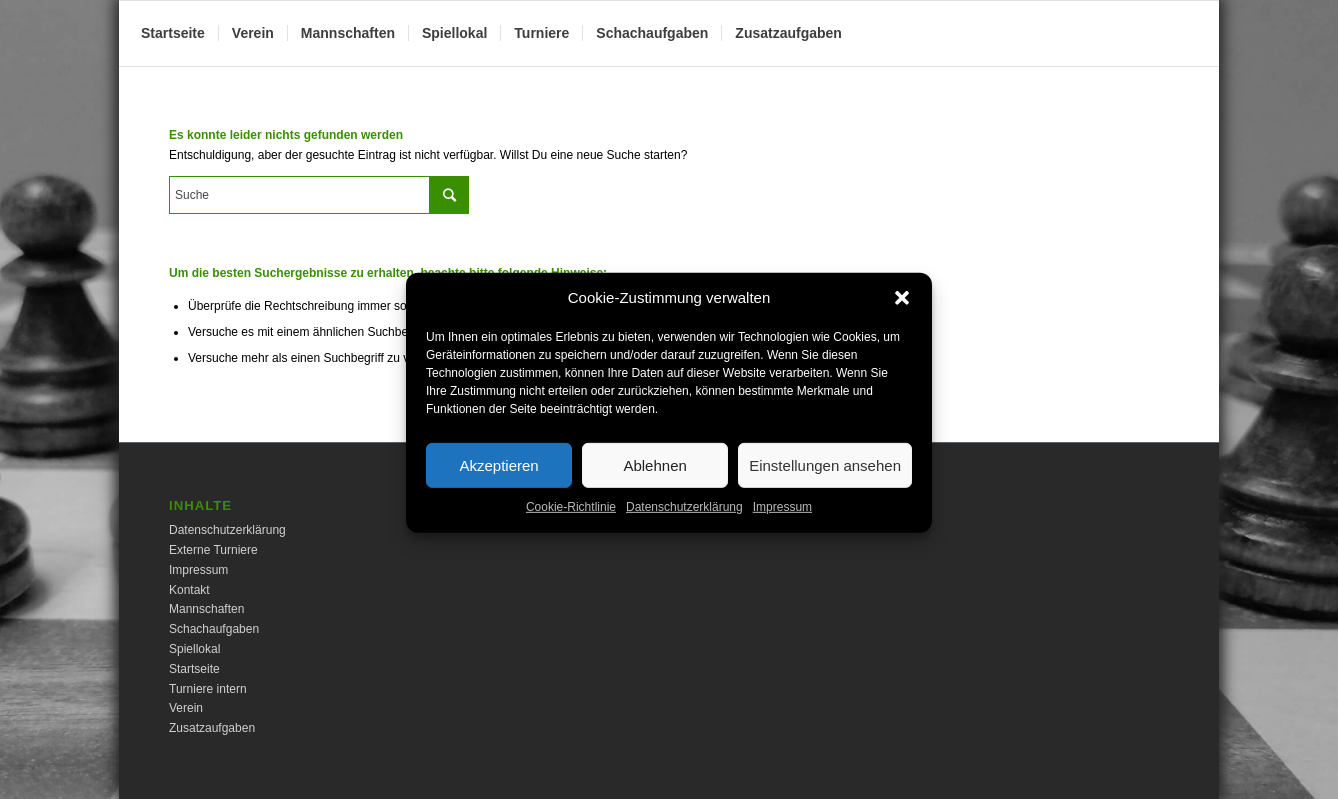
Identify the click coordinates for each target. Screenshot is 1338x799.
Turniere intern (208, 689)
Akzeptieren (498, 479)
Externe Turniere (213, 550)
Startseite (194, 669)
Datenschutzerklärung (684, 522)
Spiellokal (194, 649)
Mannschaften (206, 609)
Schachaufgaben (214, 629)
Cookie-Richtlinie (571, 522)
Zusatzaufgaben (212, 728)
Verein (186, 708)
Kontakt (189, 590)
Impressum (782, 522)
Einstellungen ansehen (825, 479)
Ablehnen (654, 479)
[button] (902, 313)
